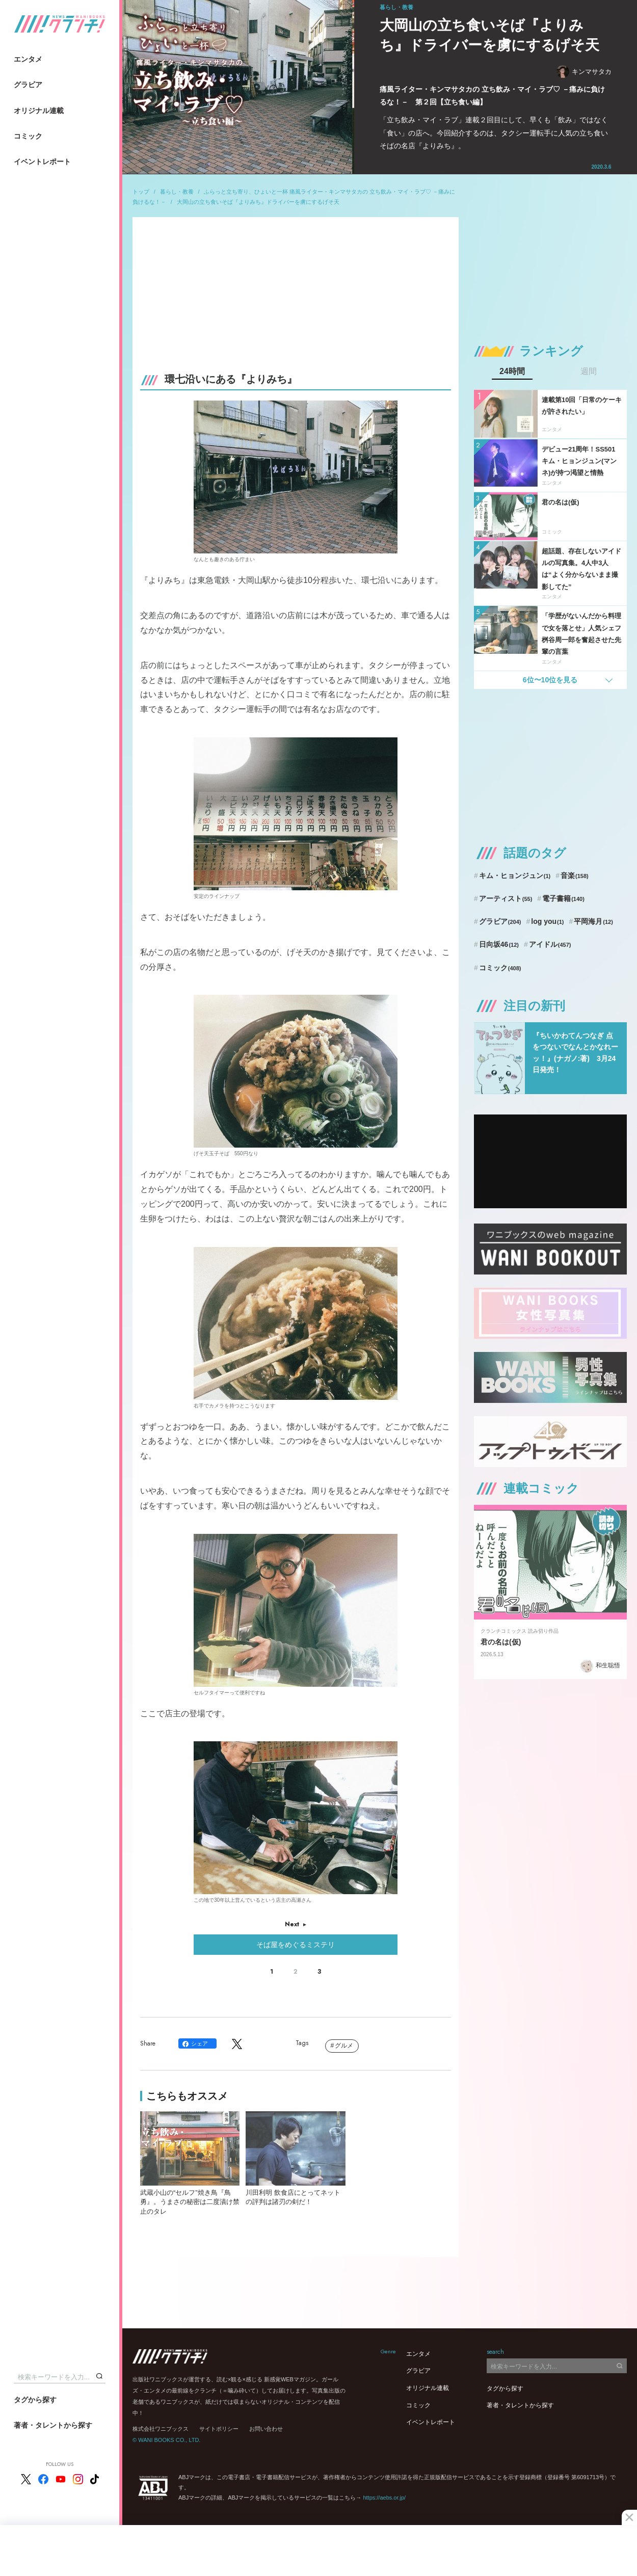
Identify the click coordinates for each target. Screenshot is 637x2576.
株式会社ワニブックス (160, 2429)
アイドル (550, 944)
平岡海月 (593, 921)
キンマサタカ (584, 71)
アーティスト (506, 898)
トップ (140, 192)
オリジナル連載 (39, 111)
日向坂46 (499, 944)
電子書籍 (563, 898)
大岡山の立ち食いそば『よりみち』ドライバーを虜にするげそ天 (258, 202)
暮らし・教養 (177, 192)
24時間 (512, 371)
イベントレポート (42, 161)
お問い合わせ (266, 2429)
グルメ (344, 2045)
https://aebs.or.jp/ (384, 2497)
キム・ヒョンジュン (514, 875)
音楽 (575, 875)
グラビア (28, 85)
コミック (28, 136)
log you (547, 921)
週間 (588, 371)
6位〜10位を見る (550, 680)
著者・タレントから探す (53, 2425)
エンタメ (28, 59)
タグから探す (35, 2400)
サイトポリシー (218, 2429)
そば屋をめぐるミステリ (295, 1945)
